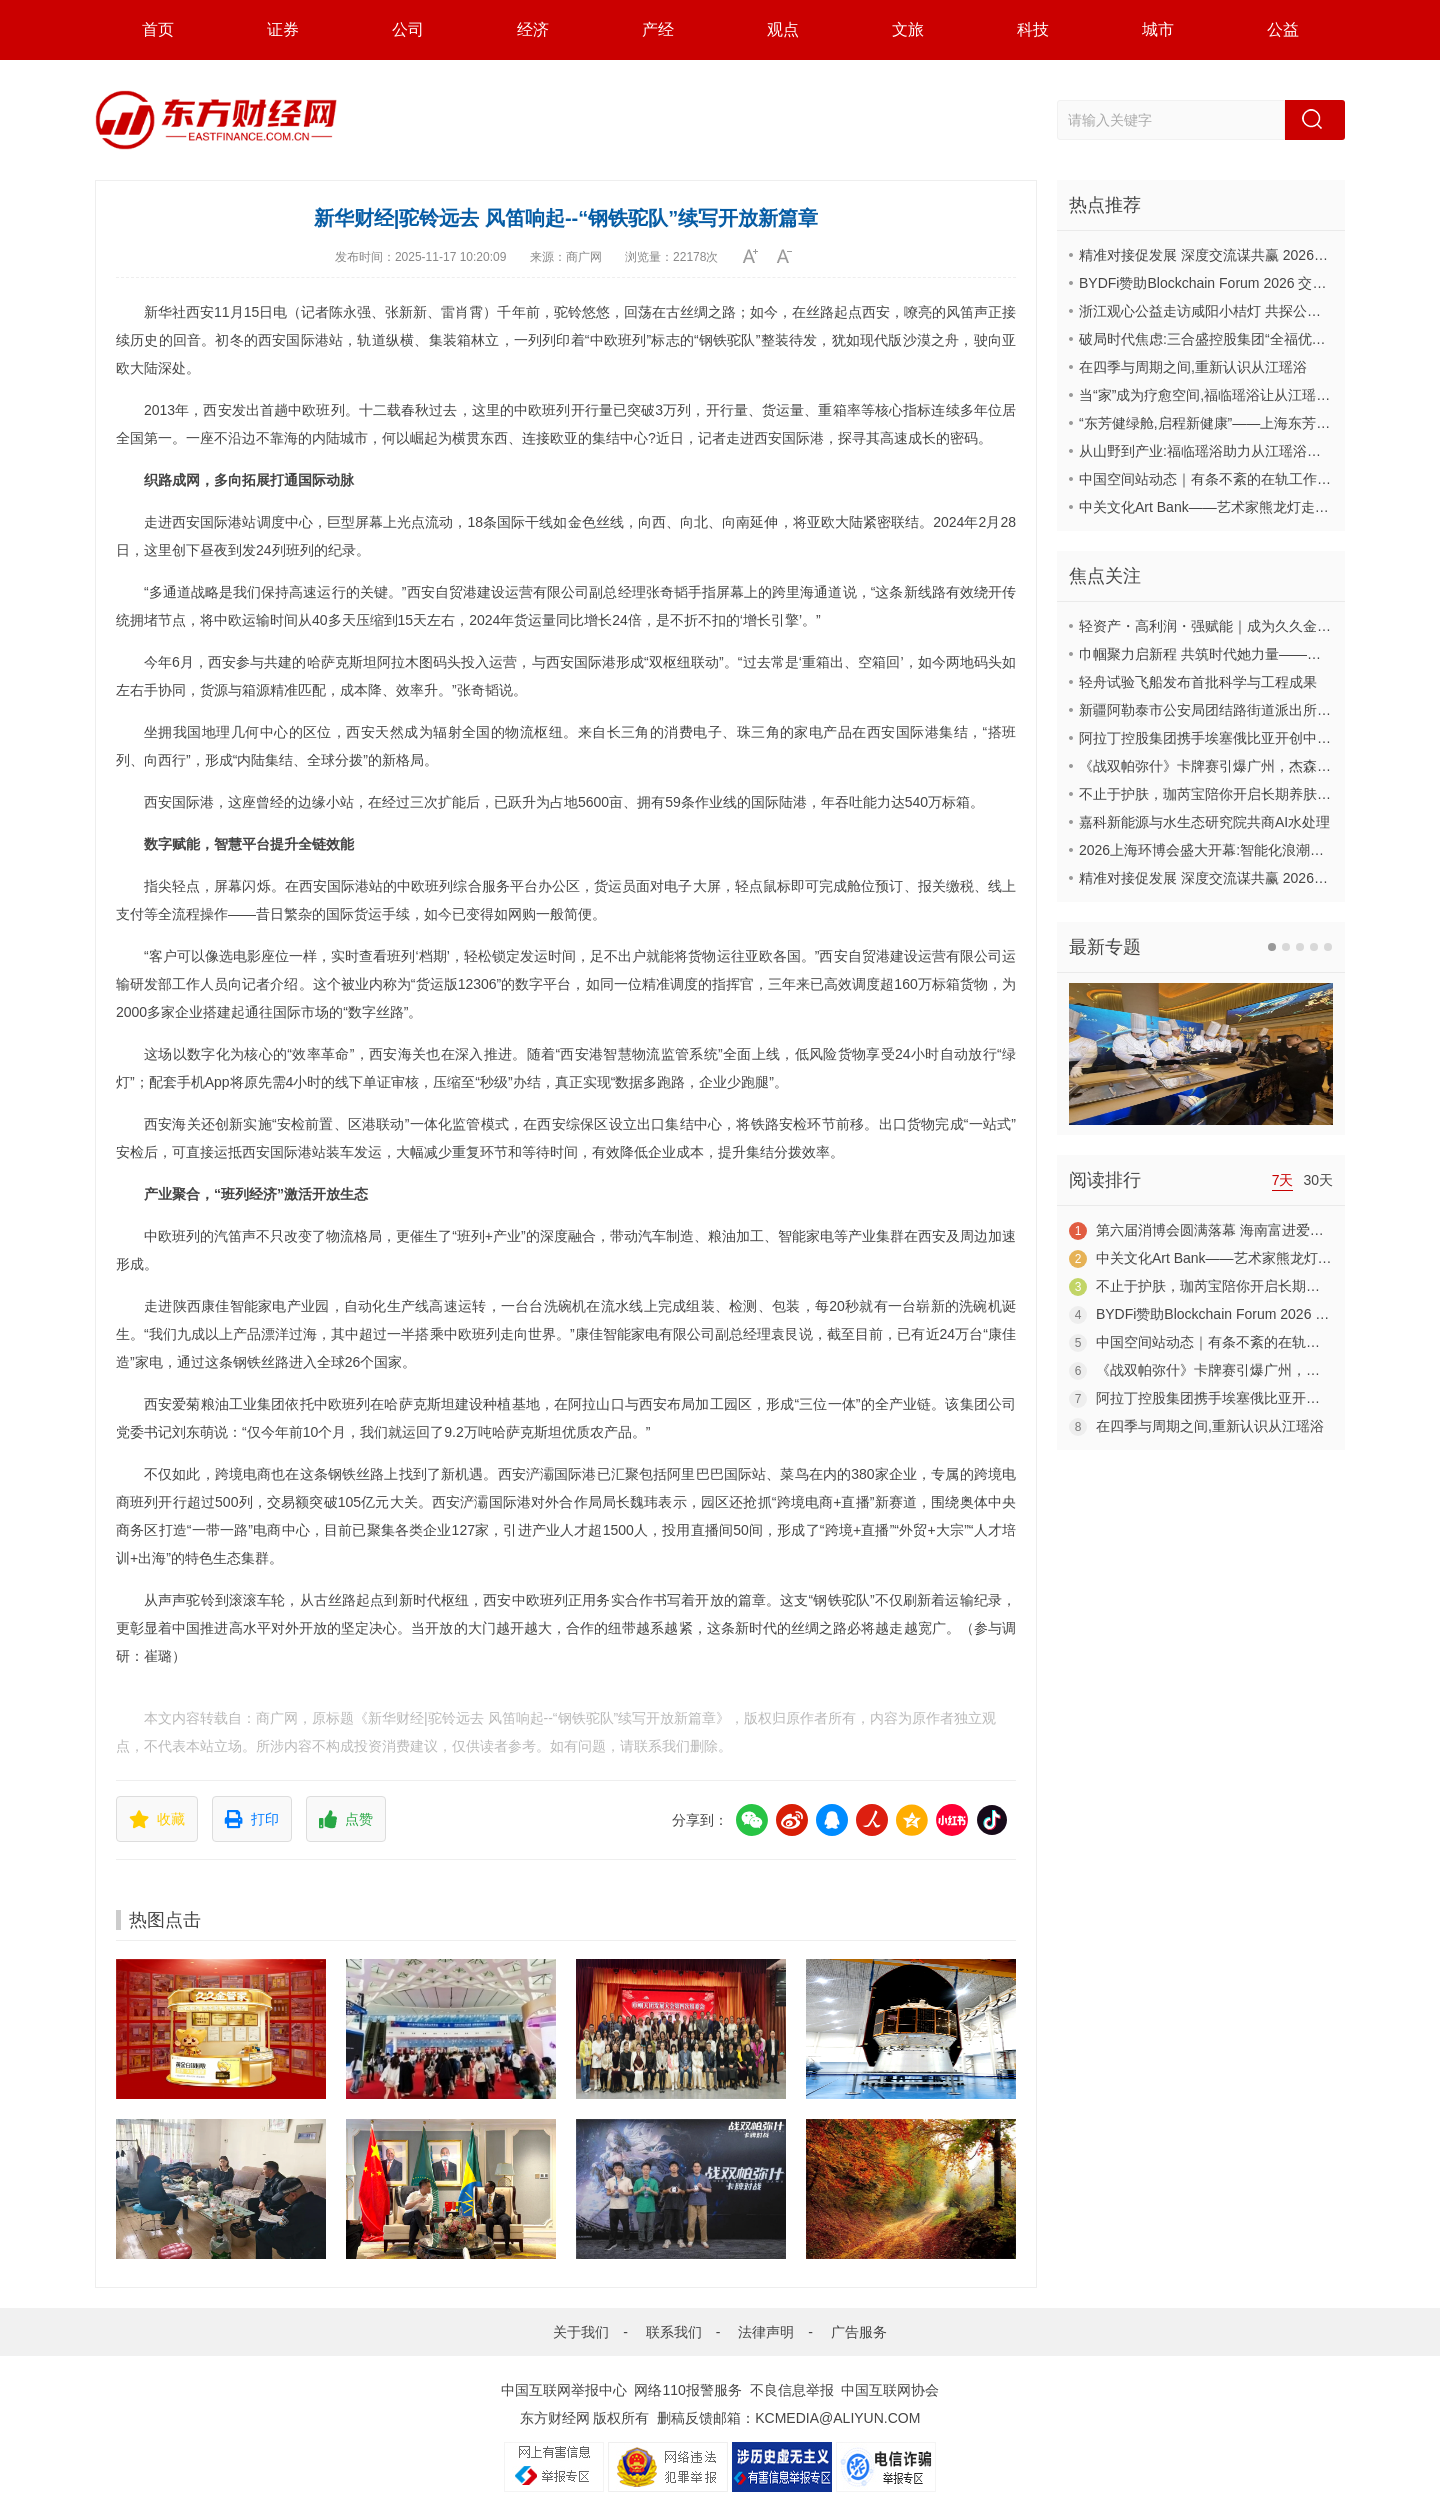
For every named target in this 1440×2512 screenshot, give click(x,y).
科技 (1033, 29)
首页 (158, 29)
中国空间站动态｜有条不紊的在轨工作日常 (1212, 479)
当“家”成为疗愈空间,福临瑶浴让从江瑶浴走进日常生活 (1246, 395)
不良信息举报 (792, 2390)
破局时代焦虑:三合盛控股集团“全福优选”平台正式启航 (1246, 339)
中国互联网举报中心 (564, 2390)
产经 (658, 29)
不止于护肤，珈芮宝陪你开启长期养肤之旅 (1212, 794)
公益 (1283, 29)
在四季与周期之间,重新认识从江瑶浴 (1193, 367)
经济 (533, 29)
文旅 (908, 29)
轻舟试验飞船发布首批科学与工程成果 (1198, 682)
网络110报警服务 (687, 2390)
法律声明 (766, 2332)
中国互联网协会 (890, 2390)
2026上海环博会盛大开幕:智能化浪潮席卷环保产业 (1236, 850)
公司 (408, 29)
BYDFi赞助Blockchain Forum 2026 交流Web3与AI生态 (1248, 283)
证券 (283, 29)
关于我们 (581, 2332)
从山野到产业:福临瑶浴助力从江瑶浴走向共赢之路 (1235, 451)
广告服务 (859, 2332)
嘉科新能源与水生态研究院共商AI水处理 (1204, 822)
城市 (1158, 29)
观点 (783, 29)
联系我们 (674, 2332)
